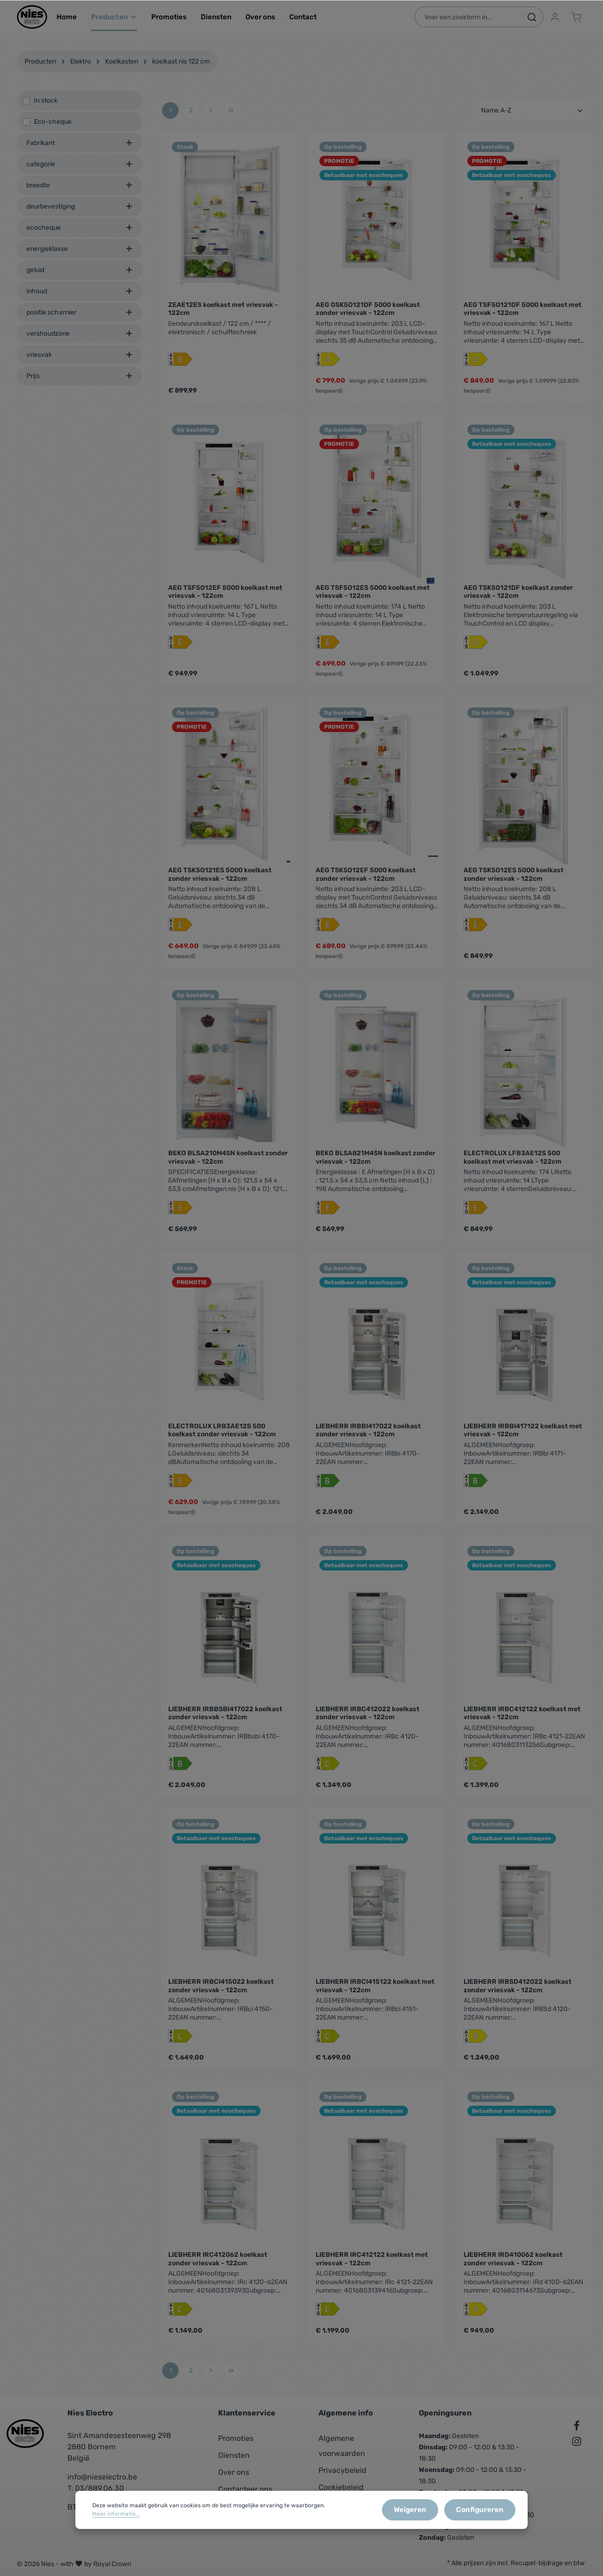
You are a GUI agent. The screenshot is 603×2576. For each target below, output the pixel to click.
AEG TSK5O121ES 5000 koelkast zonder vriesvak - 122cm (219, 882)
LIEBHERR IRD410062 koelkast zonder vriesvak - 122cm (513, 2266)
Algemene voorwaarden (341, 2446)
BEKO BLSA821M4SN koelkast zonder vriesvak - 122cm (375, 1165)
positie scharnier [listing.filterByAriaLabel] (79, 320)
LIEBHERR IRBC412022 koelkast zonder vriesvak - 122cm (367, 1721)
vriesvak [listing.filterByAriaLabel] (79, 362)
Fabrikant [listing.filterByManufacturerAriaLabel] (79, 150)
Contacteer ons (245, 2489)
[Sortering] (532, 118)
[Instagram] (576, 2443)
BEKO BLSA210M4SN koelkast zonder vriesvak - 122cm (228, 1165)
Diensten (234, 2455)
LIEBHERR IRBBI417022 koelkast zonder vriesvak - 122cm (368, 1438)
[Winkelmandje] (576, 21)
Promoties (235, 2438)
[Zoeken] (531, 20)
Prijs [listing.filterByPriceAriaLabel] (79, 383)
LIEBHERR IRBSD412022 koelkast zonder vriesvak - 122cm (517, 1993)
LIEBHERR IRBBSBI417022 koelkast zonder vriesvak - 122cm (225, 1721)
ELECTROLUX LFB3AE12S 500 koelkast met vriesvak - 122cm (513, 1165)
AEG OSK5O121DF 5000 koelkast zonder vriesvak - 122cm (368, 316)
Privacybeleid (342, 2470)
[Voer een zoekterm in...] (466, 20)
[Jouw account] (554, 21)
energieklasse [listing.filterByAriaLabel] (79, 256)
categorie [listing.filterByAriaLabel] (79, 172)
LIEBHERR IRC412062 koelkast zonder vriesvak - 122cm (217, 2266)
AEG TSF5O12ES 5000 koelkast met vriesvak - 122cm (373, 599)
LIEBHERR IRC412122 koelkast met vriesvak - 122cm (372, 2266)
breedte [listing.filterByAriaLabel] (79, 193)
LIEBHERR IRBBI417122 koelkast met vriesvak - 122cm (523, 1438)
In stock (45, 108)
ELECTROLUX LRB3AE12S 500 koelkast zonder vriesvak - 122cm (222, 1438)
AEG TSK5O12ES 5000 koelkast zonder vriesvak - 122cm (513, 882)
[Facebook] (576, 2427)
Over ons (233, 2472)
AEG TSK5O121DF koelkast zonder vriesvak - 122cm (518, 599)
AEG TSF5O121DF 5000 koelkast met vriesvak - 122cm (522, 316)
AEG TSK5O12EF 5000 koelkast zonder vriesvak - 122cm (366, 882)
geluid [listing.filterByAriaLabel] (79, 278)
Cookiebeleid (341, 2487)
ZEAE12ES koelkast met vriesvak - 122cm (223, 316)
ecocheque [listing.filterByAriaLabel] (79, 235)
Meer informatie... (116, 2518)
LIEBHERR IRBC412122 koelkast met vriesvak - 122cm (522, 1721)
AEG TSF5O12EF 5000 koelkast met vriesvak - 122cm (225, 599)
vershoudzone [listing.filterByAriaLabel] (79, 341)
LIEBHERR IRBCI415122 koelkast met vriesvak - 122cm (375, 1993)
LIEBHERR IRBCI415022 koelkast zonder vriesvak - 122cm (221, 1993)
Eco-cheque (53, 129)
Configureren (483, 2514)
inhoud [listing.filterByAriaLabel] (79, 299)
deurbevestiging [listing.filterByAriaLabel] (79, 214)
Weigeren (419, 2514)
